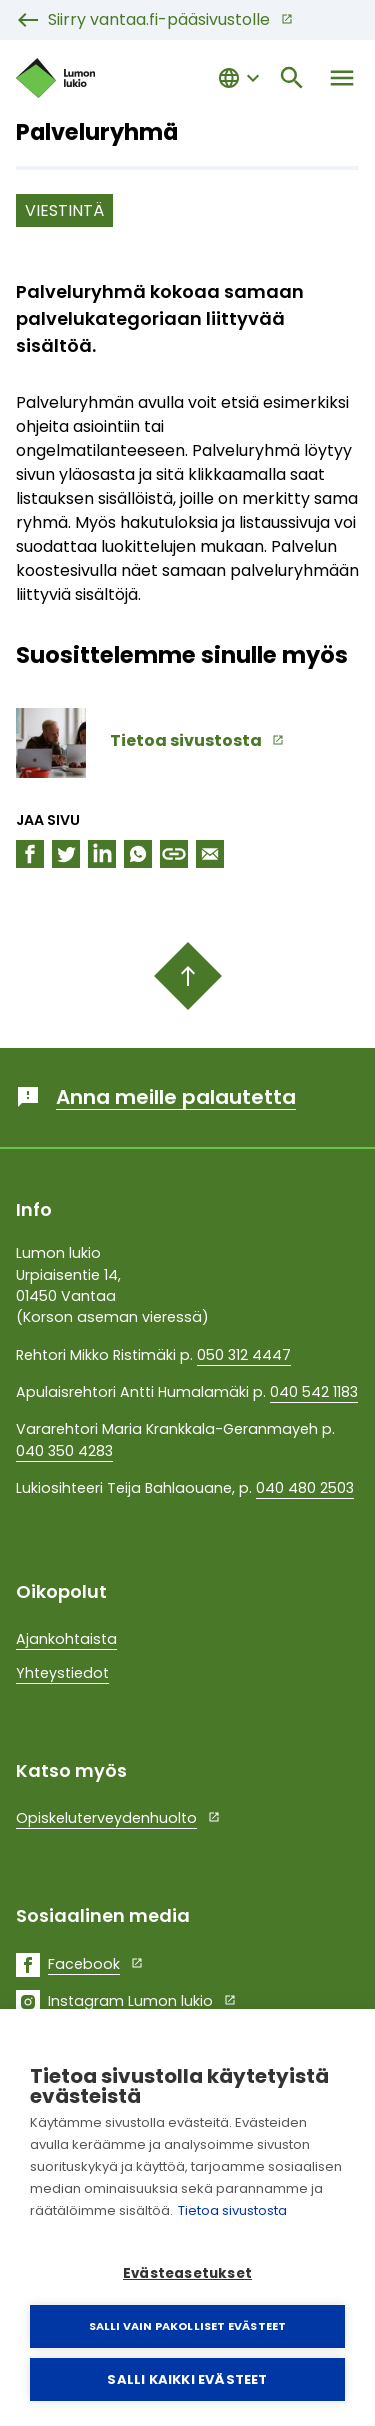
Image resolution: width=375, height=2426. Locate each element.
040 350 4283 (64, 1451)
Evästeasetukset (187, 2273)
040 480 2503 (305, 1488)
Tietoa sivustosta (232, 2210)
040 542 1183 (314, 1392)
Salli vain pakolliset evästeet (188, 2326)
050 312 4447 (244, 1355)
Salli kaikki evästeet (187, 2379)
